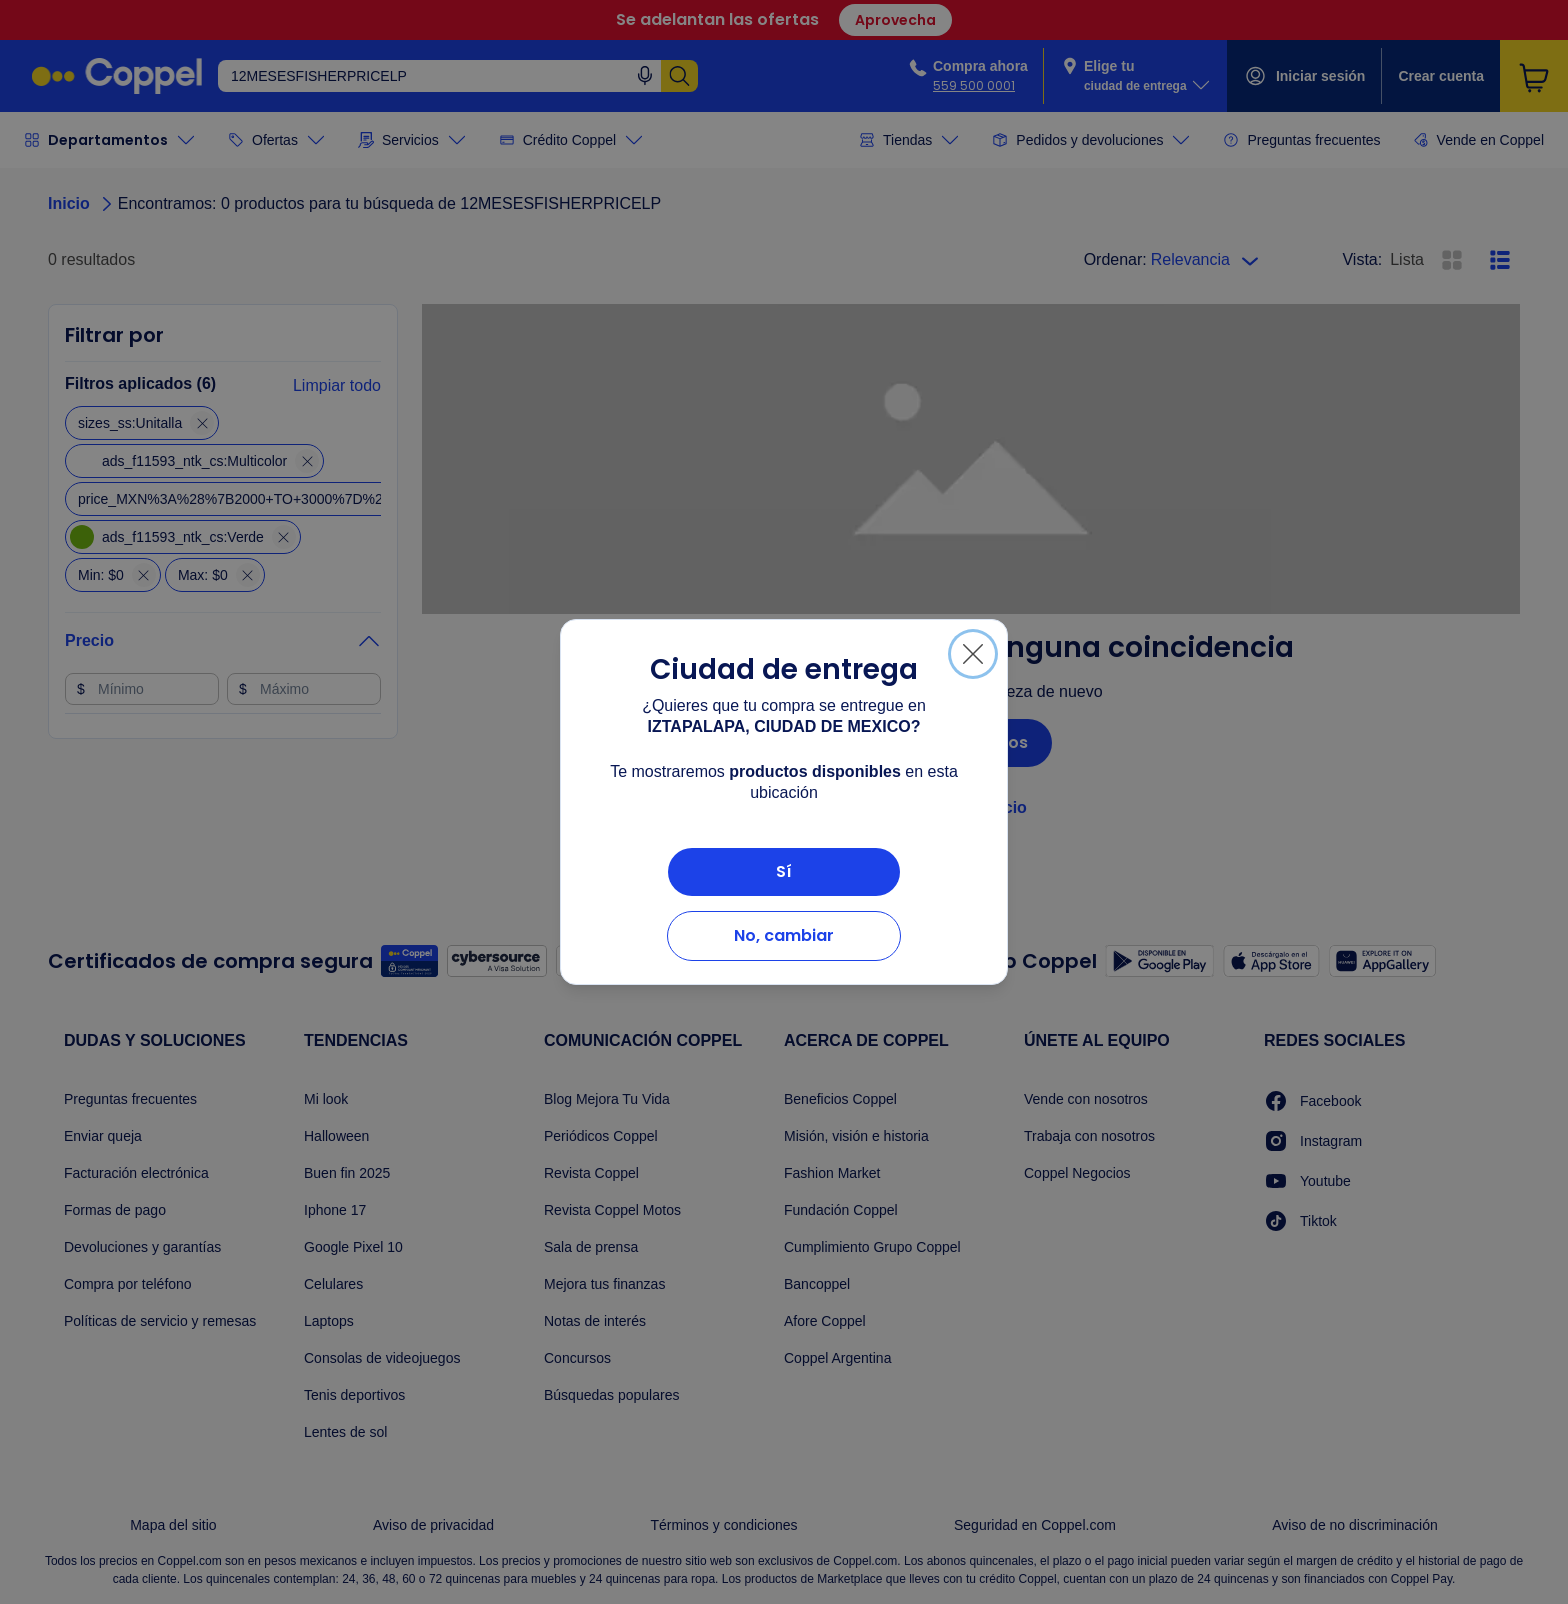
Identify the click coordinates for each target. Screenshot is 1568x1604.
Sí (784, 871)
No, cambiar (784, 935)
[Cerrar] (973, 654)
